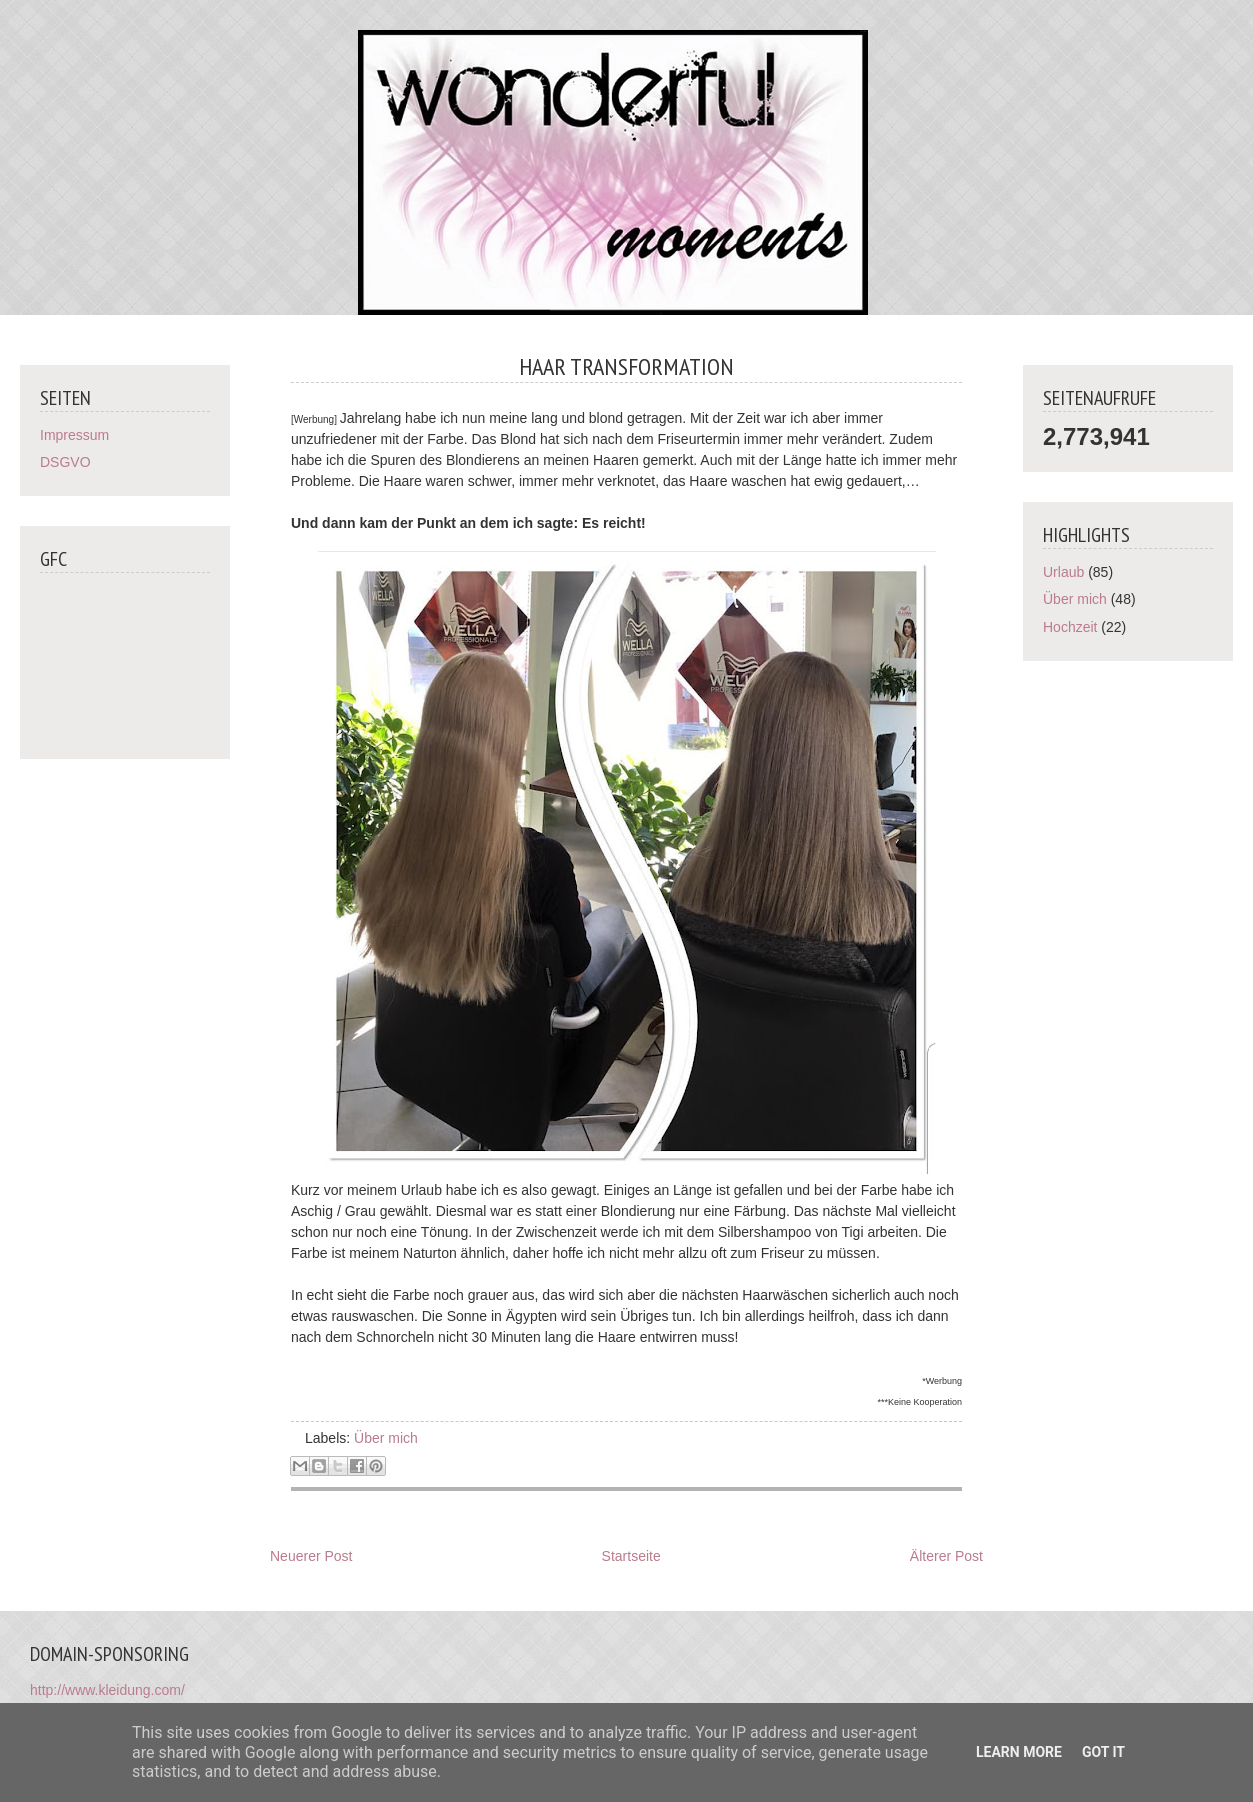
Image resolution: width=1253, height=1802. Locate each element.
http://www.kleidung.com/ (107, 1690)
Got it (1103, 1752)
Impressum (74, 435)
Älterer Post (946, 1556)
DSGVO (65, 462)
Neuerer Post (311, 1556)
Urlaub (1063, 572)
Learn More (1019, 1752)
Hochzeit (1070, 627)
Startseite (631, 1556)
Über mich (386, 1438)
